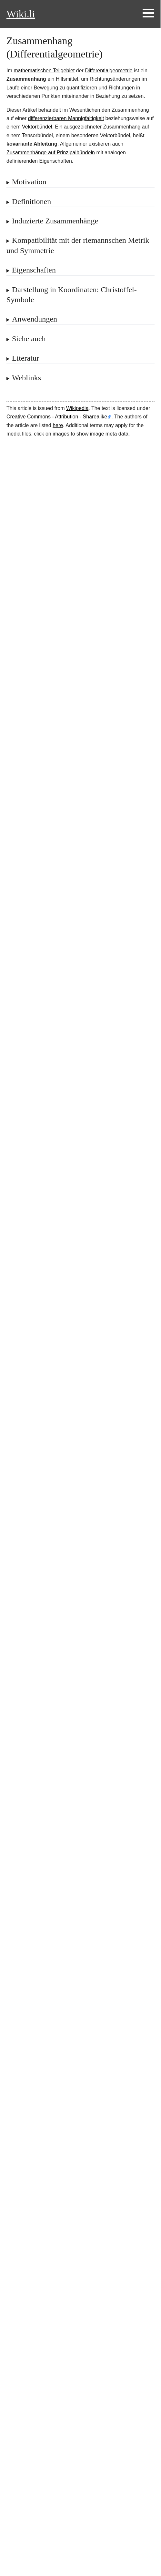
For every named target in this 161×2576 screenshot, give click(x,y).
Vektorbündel (37, 126)
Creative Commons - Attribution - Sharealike (56, 416)
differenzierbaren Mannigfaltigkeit (66, 118)
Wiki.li (20, 14)
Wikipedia (77, 408)
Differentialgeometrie (108, 70)
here (58, 425)
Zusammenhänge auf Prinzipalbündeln (50, 152)
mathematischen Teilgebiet (44, 70)
